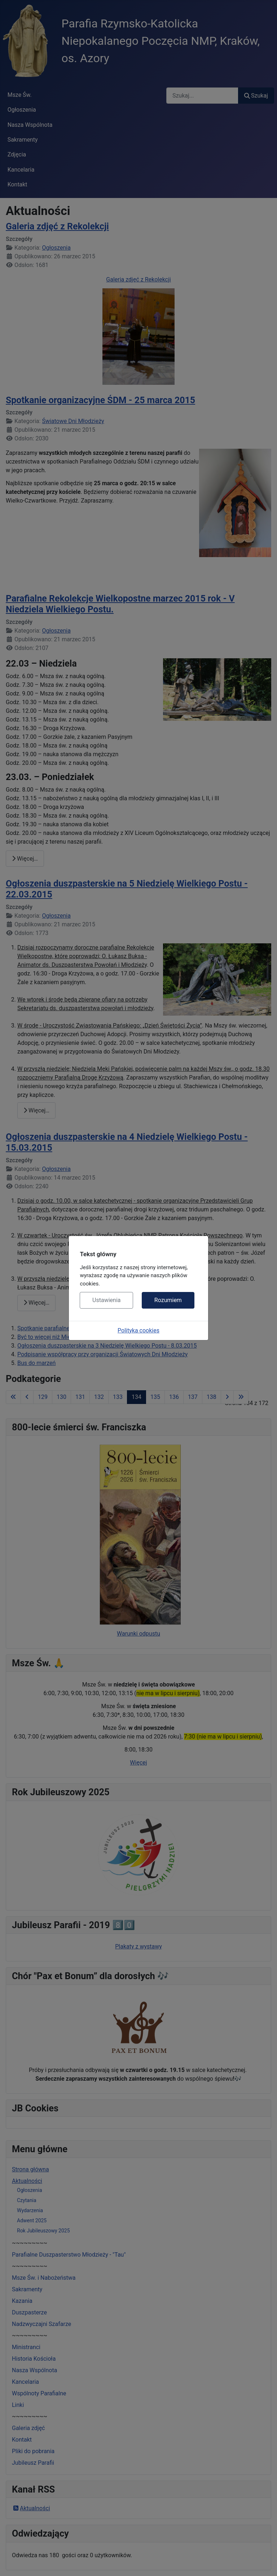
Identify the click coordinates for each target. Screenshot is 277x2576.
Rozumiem (168, 1300)
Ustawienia (106, 1300)
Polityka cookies (138, 1330)
